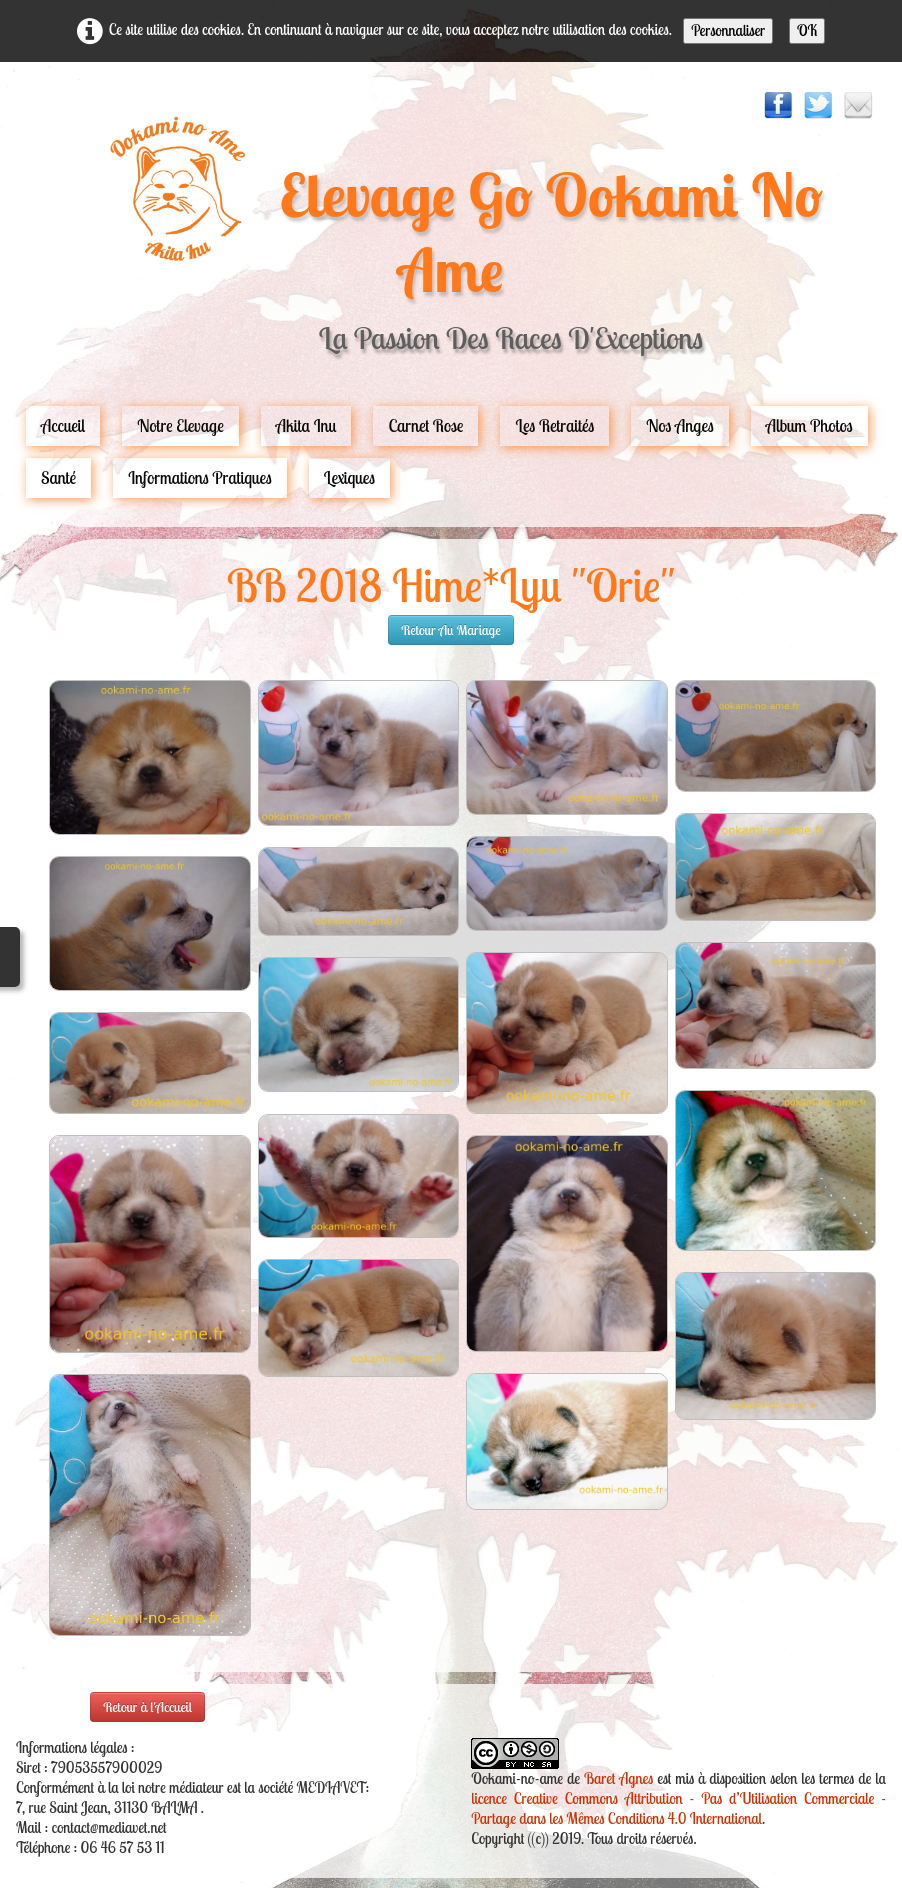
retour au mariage (451, 630)
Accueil (63, 425)
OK (807, 30)
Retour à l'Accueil (147, 1707)
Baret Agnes (618, 1778)
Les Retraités (554, 425)
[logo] (451, 244)
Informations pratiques (200, 477)
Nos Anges (680, 425)
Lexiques (349, 477)
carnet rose (425, 425)
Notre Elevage (180, 425)
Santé (58, 477)
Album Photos (809, 425)
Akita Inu (306, 425)
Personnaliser (728, 30)
